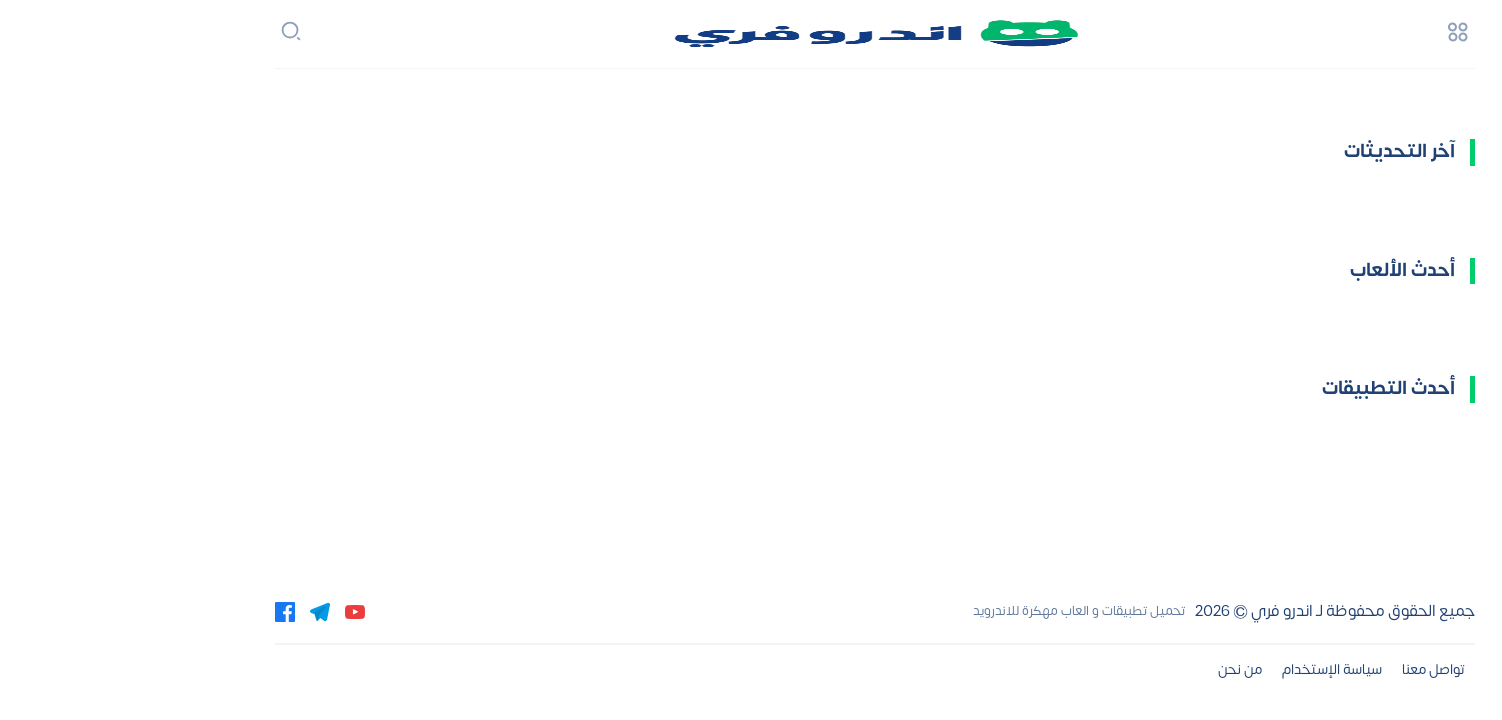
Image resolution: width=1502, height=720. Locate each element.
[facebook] (161, 611)
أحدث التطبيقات (1264, 388)
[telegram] (196, 611)
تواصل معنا (1309, 669)
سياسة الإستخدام (1208, 669)
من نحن (1116, 669)
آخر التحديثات (1275, 151)
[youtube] (231, 611)
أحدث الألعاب (1278, 270)
